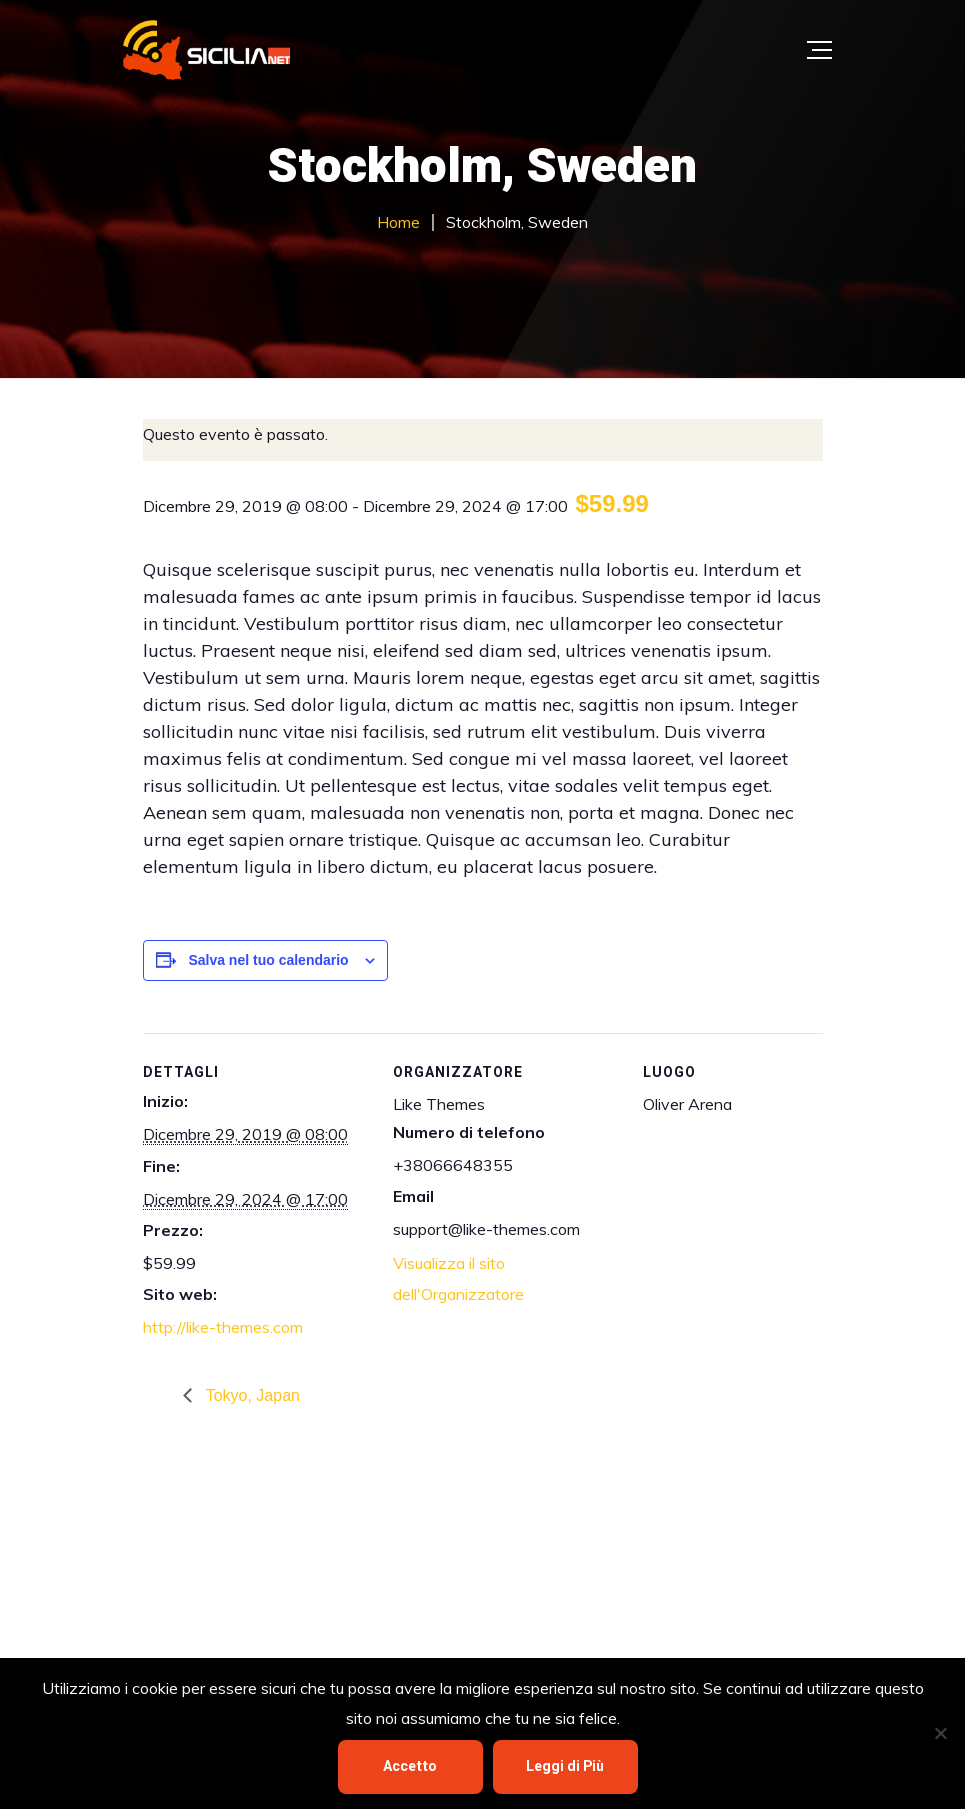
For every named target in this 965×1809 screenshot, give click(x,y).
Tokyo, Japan (251, 1395)
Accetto (410, 1766)
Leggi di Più (565, 1766)
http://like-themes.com (223, 1327)
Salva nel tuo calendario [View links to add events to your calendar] (268, 960)
